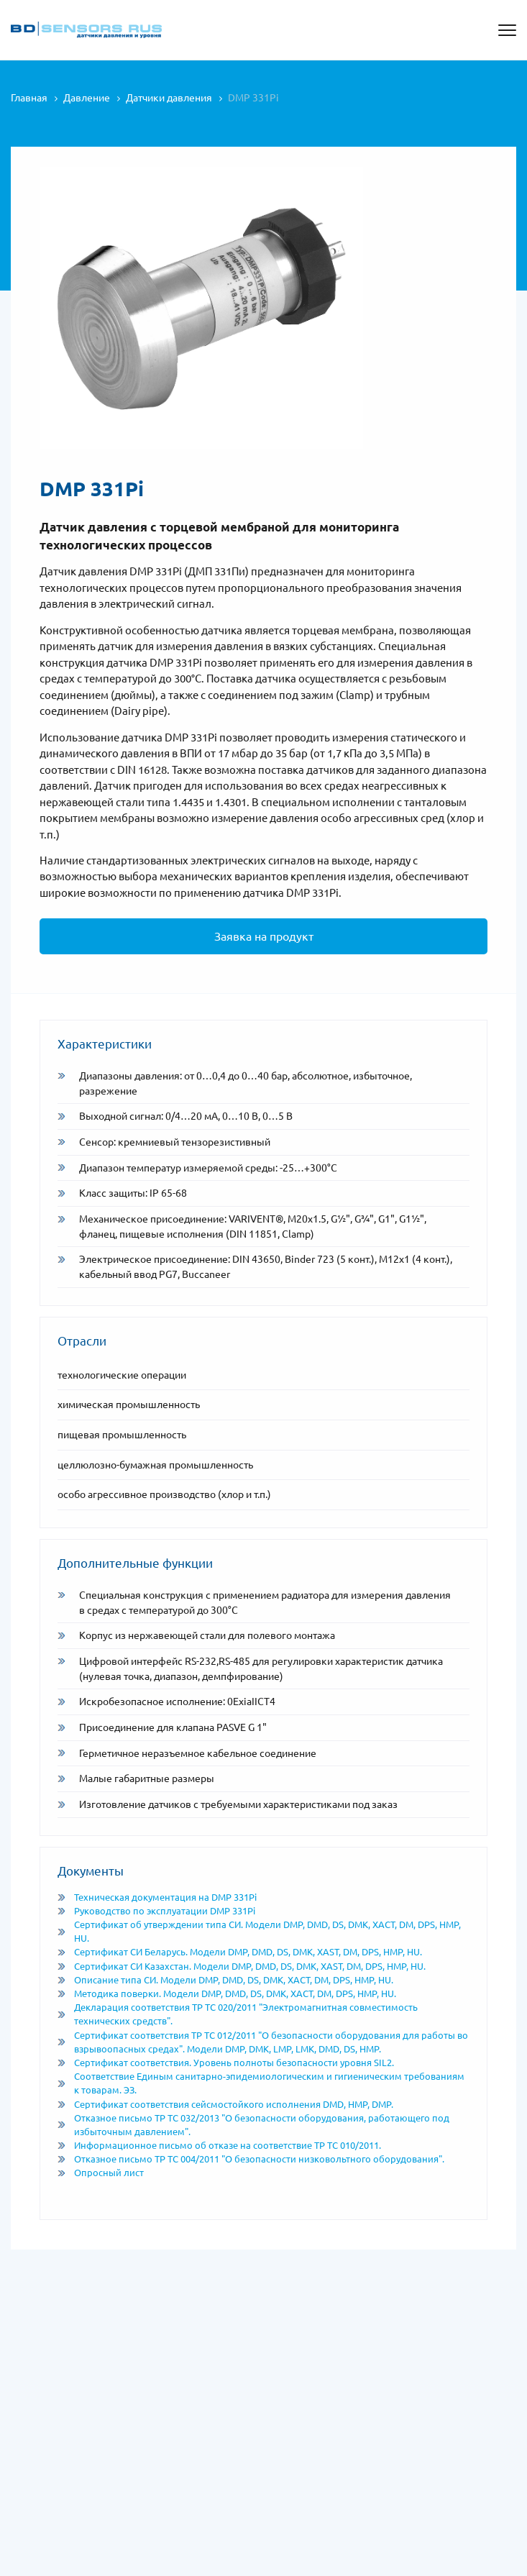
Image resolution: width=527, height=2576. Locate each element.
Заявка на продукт (263, 936)
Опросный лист (101, 2173)
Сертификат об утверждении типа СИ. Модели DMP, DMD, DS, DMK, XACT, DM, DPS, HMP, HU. (259, 1931)
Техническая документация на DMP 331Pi (157, 1897)
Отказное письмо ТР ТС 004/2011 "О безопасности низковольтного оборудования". (251, 2159)
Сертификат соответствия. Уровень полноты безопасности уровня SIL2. (226, 2062)
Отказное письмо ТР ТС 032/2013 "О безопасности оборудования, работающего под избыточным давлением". (253, 2125)
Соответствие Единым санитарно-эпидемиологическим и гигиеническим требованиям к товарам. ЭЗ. (261, 2083)
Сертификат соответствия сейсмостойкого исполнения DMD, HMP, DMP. (225, 2104)
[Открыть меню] (507, 30)
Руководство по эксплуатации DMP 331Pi (156, 1911)
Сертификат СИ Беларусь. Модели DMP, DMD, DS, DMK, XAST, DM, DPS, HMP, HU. (240, 1952)
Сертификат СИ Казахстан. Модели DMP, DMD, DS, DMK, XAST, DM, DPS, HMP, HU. (242, 1966)
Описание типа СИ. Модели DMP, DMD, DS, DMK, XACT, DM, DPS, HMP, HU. (225, 1980)
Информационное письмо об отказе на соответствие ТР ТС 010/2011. (219, 2145)
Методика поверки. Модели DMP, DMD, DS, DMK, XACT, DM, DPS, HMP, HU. (227, 1993)
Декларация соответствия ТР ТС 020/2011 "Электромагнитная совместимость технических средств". (238, 2014)
